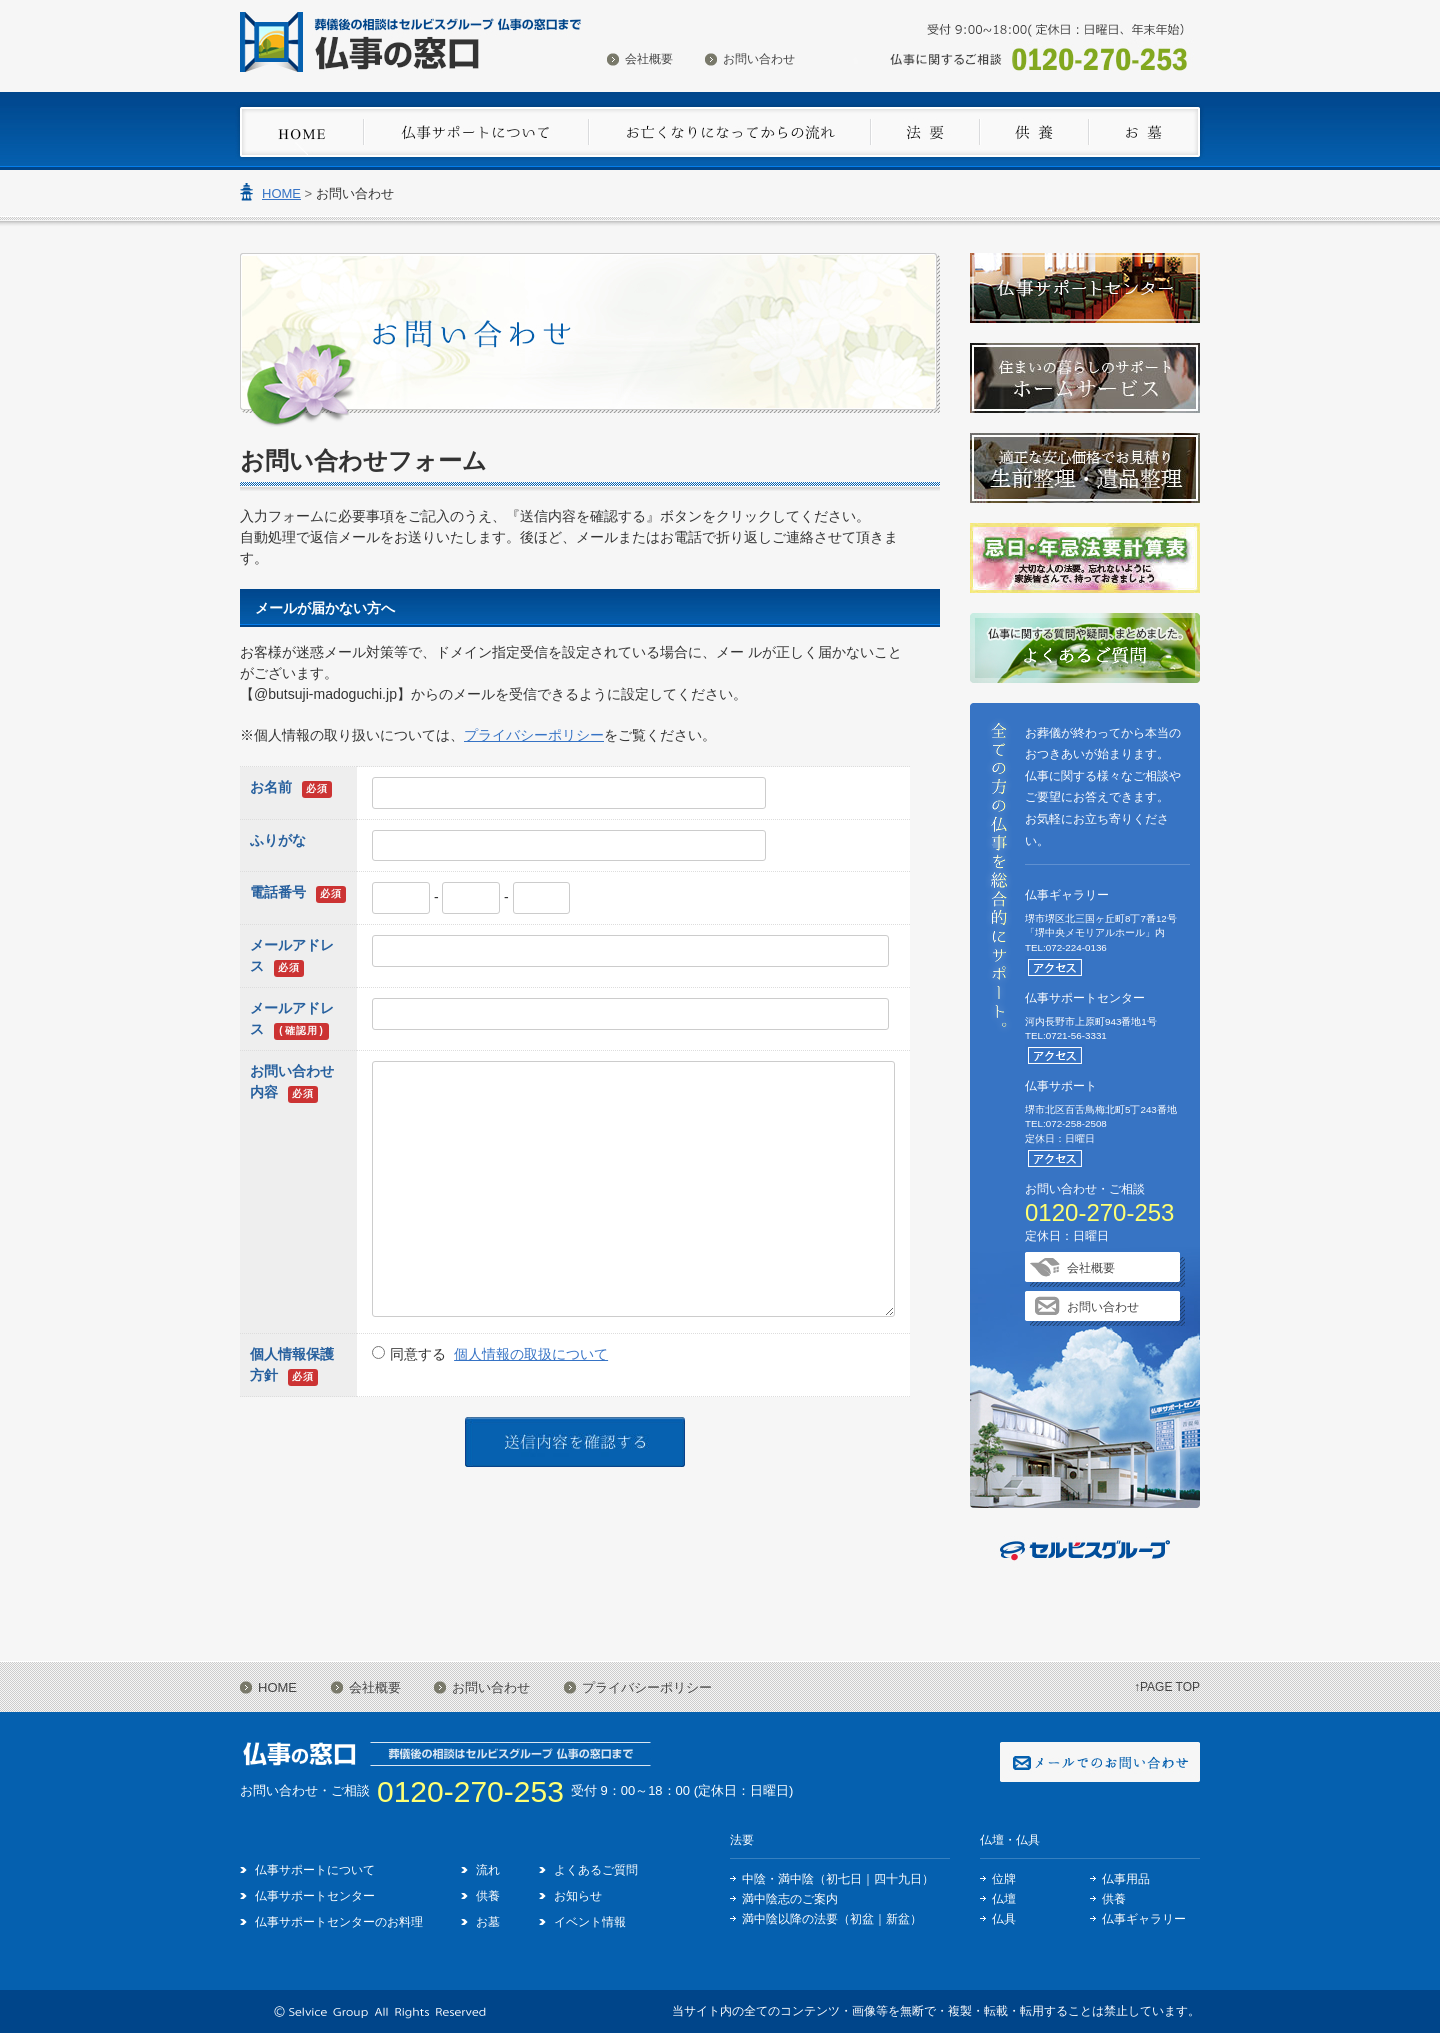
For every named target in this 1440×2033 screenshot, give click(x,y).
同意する (499, 1354)
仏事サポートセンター (315, 1896)
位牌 (1004, 1879)
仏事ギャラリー (1144, 1919)
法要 (742, 1840)
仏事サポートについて (315, 1870)
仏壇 (1004, 1899)
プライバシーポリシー (534, 735)
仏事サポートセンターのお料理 (339, 1922)
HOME (281, 193)
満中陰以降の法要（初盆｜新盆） (832, 1919)
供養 (488, 1896)
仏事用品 (1126, 1879)
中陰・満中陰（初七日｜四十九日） (838, 1879)
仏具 (1004, 1919)
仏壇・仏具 (1010, 1840)
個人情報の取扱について (531, 1354)
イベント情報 (590, 1922)
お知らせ (578, 1896)
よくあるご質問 (596, 1870)
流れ (488, 1870)
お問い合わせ (759, 59)
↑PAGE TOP (1167, 1687)
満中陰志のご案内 (790, 1899)
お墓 (488, 1922)
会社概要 (649, 59)
